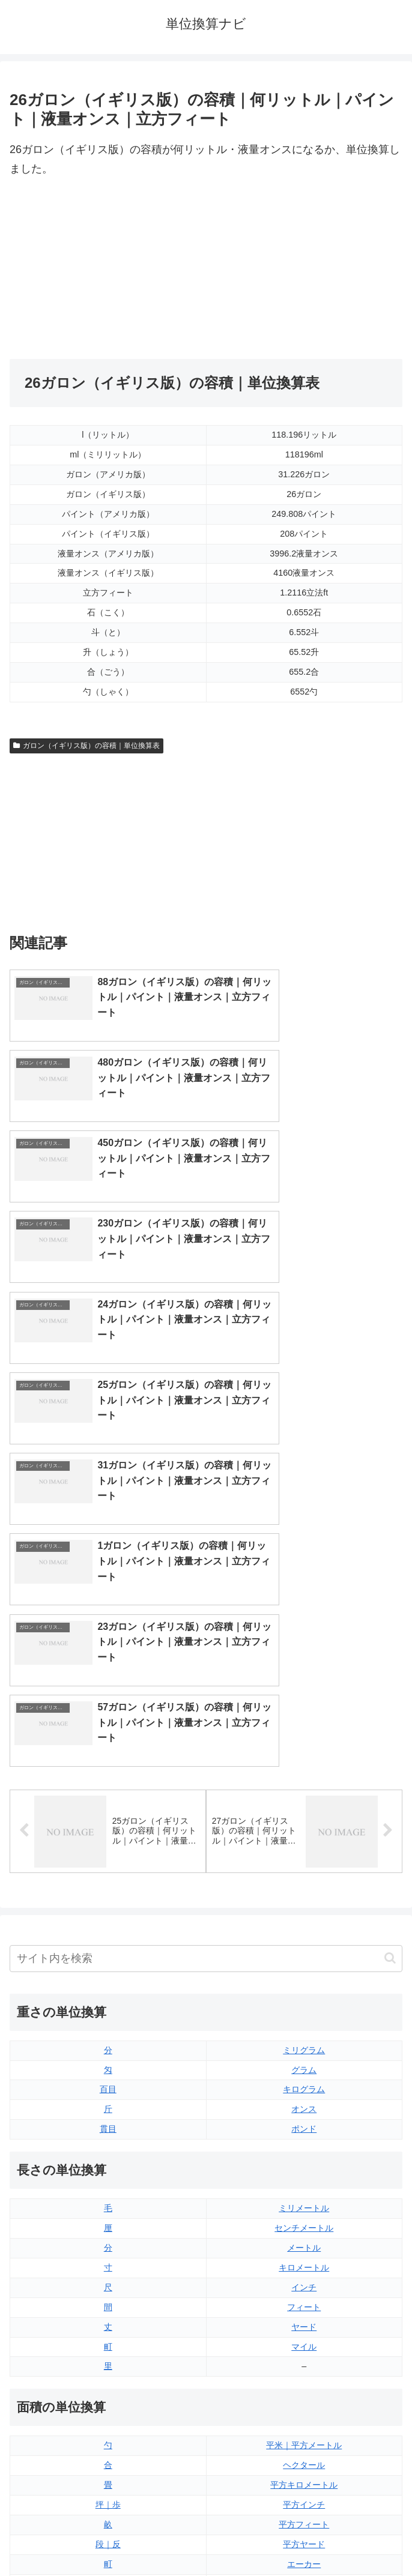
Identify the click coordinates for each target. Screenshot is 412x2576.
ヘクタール (304, 2066)
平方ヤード (304, 2145)
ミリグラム (304, 1651)
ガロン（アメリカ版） (304, 2382)
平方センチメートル (108, 2184)
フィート (304, 1908)
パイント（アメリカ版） (304, 2343)
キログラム (304, 1690)
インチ (304, 1888)
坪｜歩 (108, 2106)
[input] (206, 1559)
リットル (108, 2382)
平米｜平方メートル (304, 2046)
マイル (304, 1947)
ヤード (304, 1927)
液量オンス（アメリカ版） (303, 2283)
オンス (304, 1710)
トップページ (105, 2537)
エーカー (304, 2165)
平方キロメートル (304, 2086)
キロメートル (304, 1868)
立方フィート (304, 2303)
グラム (304, 1671)
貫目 (108, 1730)
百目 (108, 1690)
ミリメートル (304, 1809)
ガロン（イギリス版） (304, 2363)
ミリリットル (108, 2363)
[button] (390, 1559)
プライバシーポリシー (307, 2537)
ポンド (304, 1730)
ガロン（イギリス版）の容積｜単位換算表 (86, 745)
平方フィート (304, 2126)
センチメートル (303, 1829)
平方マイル (304, 2184)
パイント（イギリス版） (304, 2323)
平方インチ (304, 2106)
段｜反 (108, 2145)
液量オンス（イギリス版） (303, 2264)
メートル (304, 1849)
